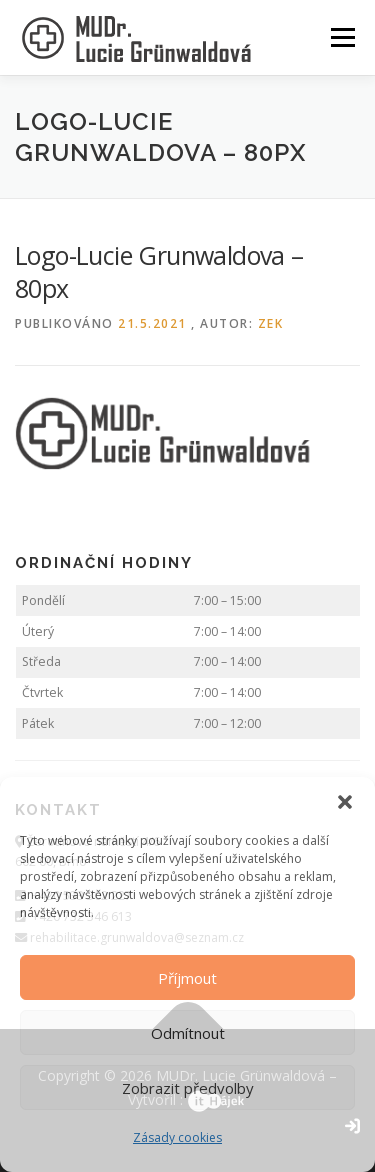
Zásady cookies (177, 1137)
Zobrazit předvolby (188, 1088)
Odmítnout (188, 1033)
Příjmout (187, 978)
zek (271, 323)
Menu (341, 37)
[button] (345, 802)
